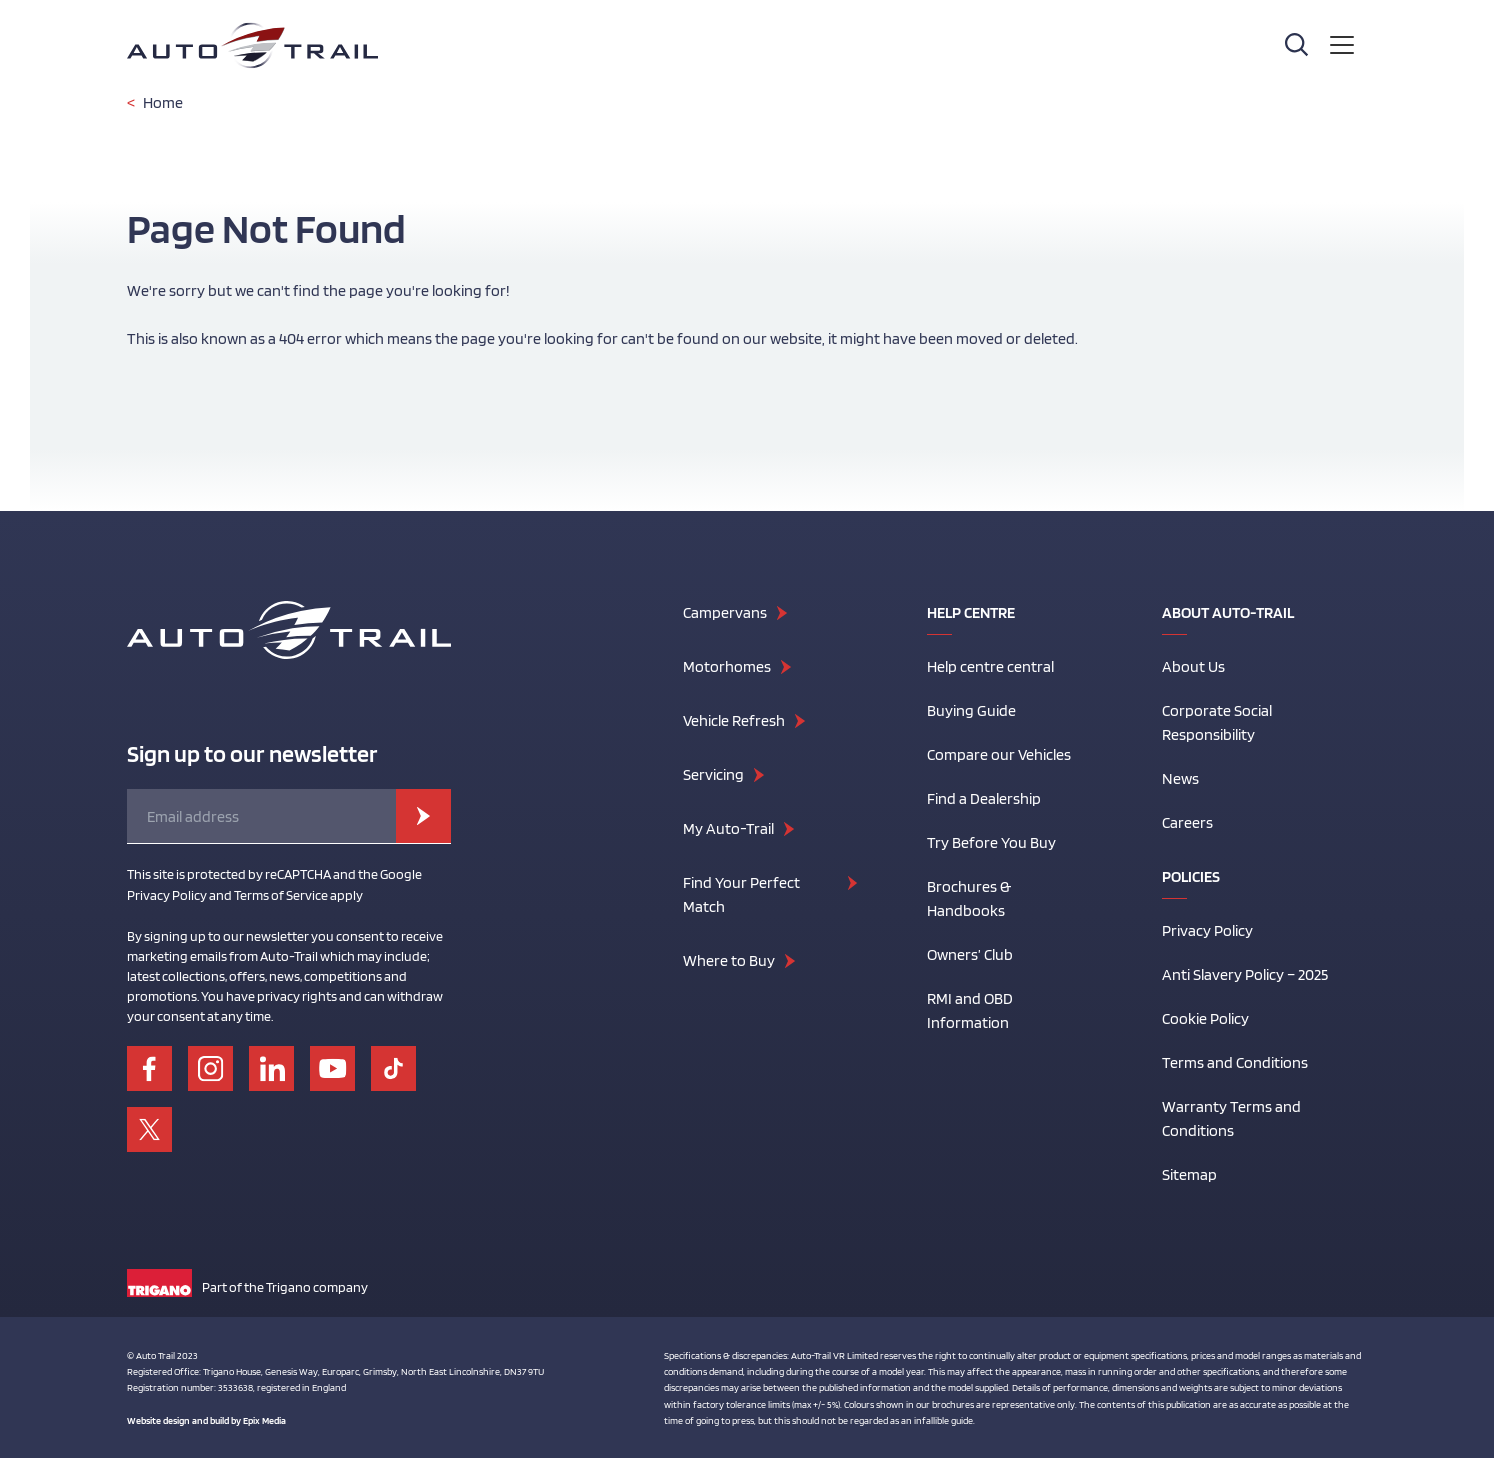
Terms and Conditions (1235, 1062)
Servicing (713, 774)
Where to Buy (729, 960)
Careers (1187, 822)
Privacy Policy (1207, 930)
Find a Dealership (984, 798)
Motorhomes (727, 666)
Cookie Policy (1205, 1018)
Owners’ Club (970, 954)
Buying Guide (971, 710)
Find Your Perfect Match (741, 894)
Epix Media (264, 1420)
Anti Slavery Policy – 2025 (1245, 974)
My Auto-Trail (728, 828)
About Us (1193, 666)
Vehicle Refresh (734, 720)
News (1180, 778)
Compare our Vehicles (999, 754)
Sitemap (1189, 1174)
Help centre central (990, 666)
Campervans (725, 612)
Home (163, 102)
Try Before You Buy (991, 842)
